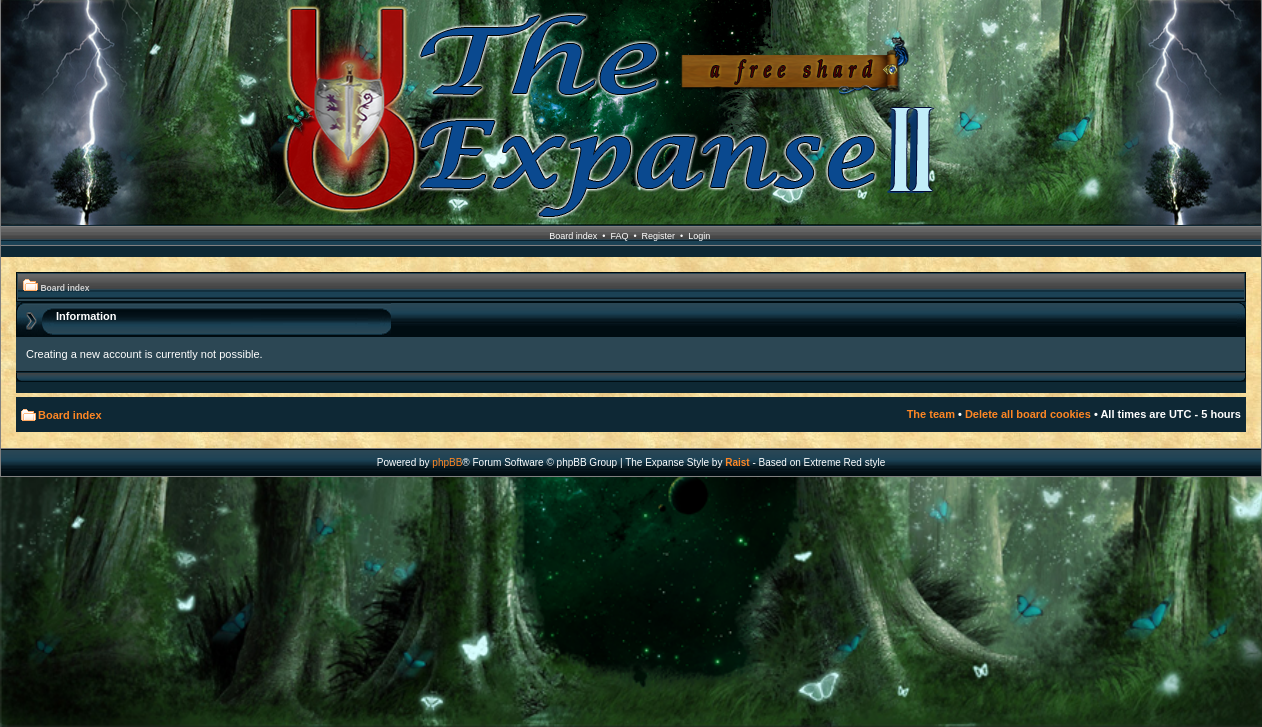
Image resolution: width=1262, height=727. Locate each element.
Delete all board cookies (1028, 414)
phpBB (447, 462)
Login (699, 236)
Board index (573, 236)
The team (931, 414)
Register (659, 236)
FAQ (619, 236)
